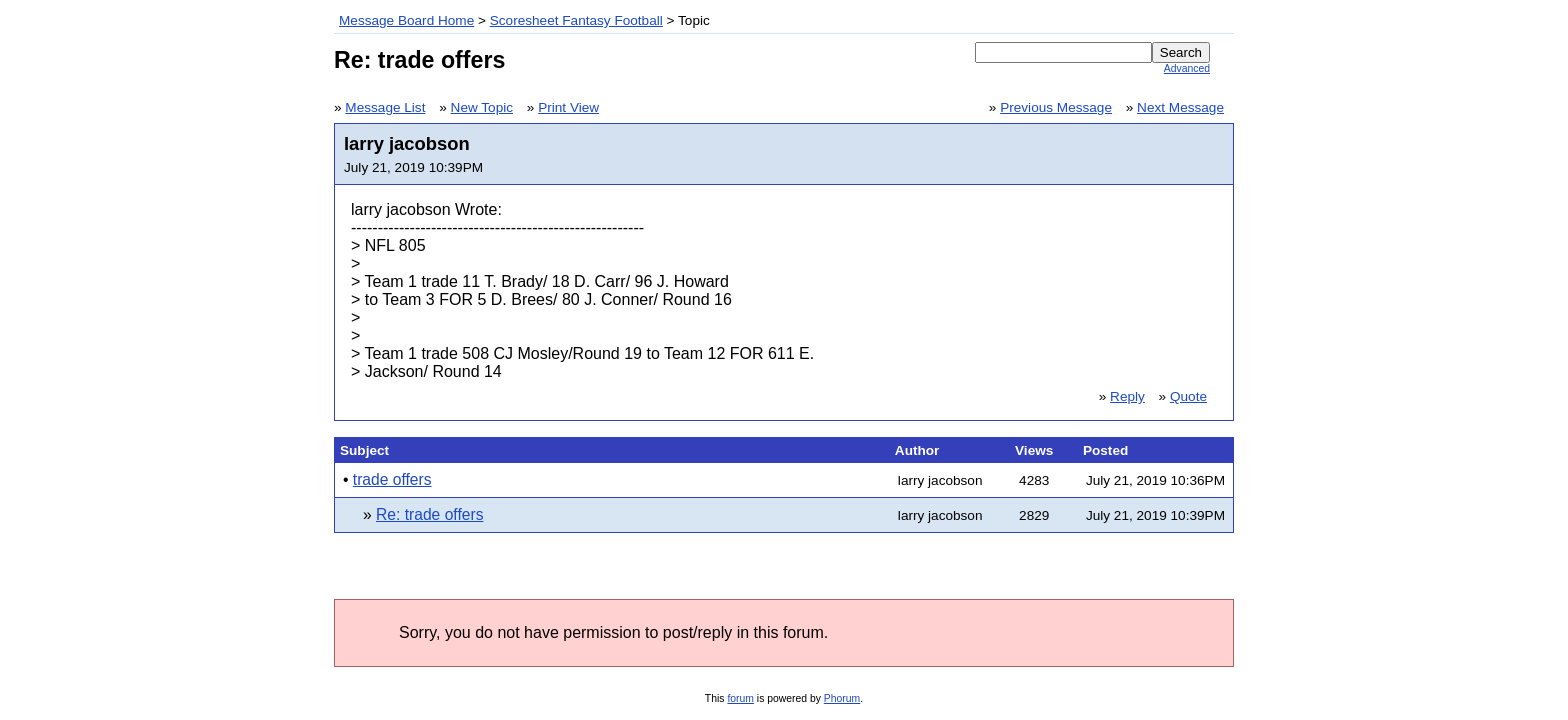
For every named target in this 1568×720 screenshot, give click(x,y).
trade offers (392, 479)
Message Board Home (406, 20)
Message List (385, 107)
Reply (1127, 396)
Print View (568, 107)
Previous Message (1056, 107)
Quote (1188, 396)
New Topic (482, 107)
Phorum (842, 698)
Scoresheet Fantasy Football (576, 20)
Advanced (1187, 68)
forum (740, 698)
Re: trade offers (429, 514)
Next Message (1180, 107)
